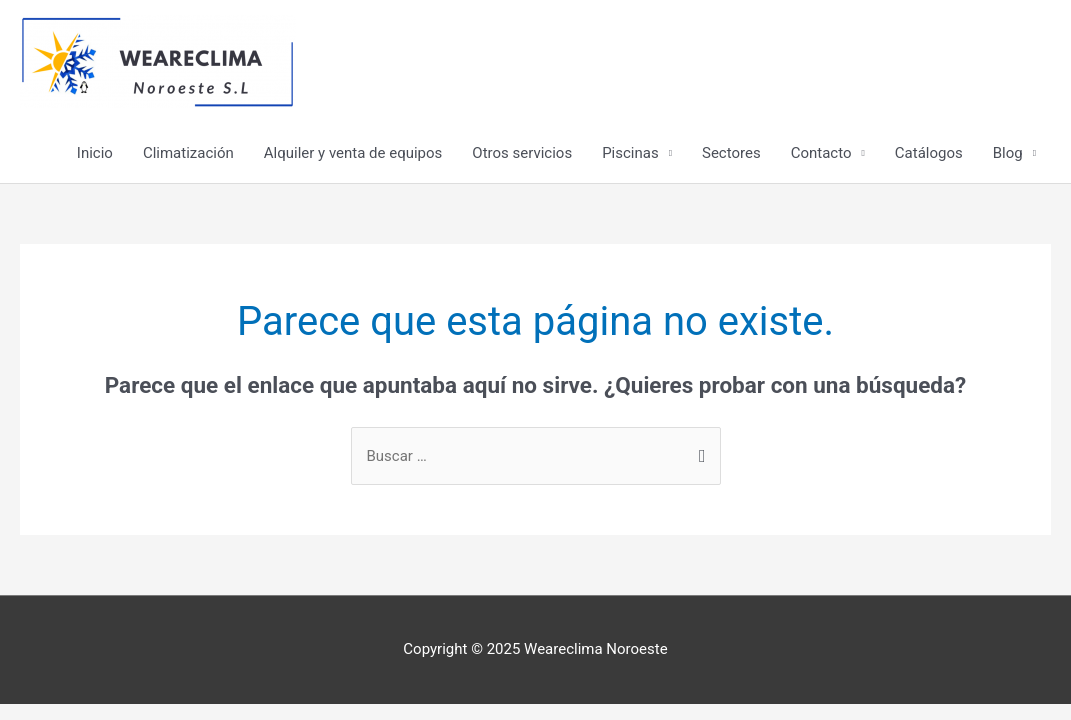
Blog (1008, 153)
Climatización (188, 153)
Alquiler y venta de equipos (353, 153)
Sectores (731, 153)
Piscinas (630, 153)
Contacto (821, 153)
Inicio (95, 153)
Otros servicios (522, 153)
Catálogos (929, 153)
